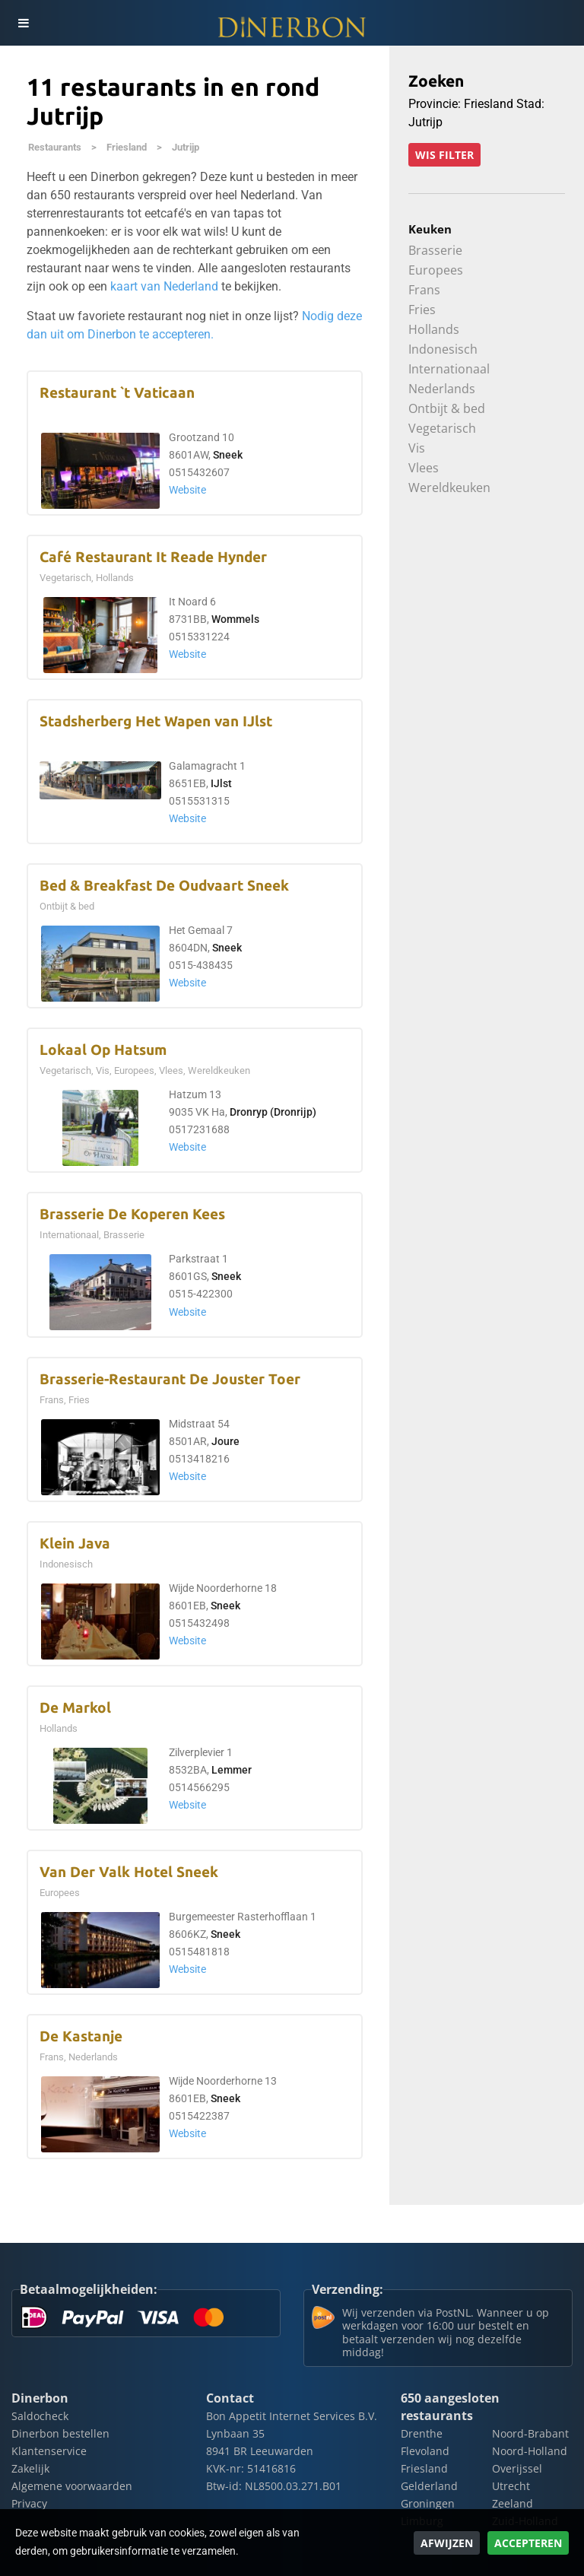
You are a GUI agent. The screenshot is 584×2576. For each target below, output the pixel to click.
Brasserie (435, 250)
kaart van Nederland (164, 286)
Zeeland (512, 2503)
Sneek (228, 455)
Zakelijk (30, 2468)
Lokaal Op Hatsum (103, 1050)
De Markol (75, 1708)
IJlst (221, 783)
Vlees (423, 467)
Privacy (29, 2503)
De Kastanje (81, 2036)
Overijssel (517, 2468)
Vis (416, 448)
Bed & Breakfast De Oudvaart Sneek (164, 886)
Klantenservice (49, 2451)
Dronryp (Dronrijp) (273, 1112)
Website (187, 490)
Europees (435, 270)
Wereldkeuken (449, 487)
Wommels (235, 619)
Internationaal (449, 369)
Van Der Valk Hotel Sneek (129, 1872)
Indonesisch (443, 349)
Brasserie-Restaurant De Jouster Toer (170, 1379)
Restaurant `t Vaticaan (117, 393)
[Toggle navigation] (23, 23)
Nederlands (441, 388)
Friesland (126, 147)
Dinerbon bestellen (60, 2433)
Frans (424, 289)
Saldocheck (39, 2416)
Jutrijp (185, 147)
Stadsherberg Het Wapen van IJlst (156, 721)
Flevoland (425, 2451)
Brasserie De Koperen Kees (132, 1214)
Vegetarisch (442, 428)
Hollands (433, 329)
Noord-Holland (529, 2451)
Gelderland (429, 2486)
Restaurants (54, 147)
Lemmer (231, 1770)
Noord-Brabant (530, 2433)
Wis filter (444, 155)
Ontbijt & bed (446, 408)
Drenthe (422, 2433)
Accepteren (528, 2543)
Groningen (428, 2503)
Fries (422, 309)
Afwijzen (447, 2543)
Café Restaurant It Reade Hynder (153, 557)
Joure (225, 1441)
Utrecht (511, 2486)
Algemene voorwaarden (71, 2486)
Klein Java (75, 1544)
